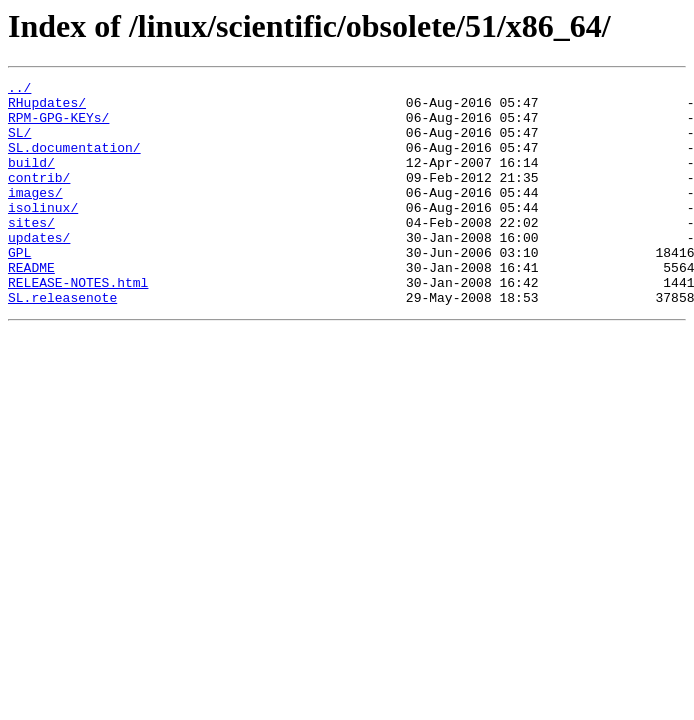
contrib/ (39, 198)
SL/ (19, 144)
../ (19, 90)
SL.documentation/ (74, 162)
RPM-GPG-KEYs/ (58, 126)
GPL (19, 288)
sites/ (31, 252)
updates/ (39, 270)
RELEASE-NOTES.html (78, 324)
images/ (35, 216)
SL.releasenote (62, 342)
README (31, 306)
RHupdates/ (47, 108)
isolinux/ (43, 234)
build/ (31, 180)
